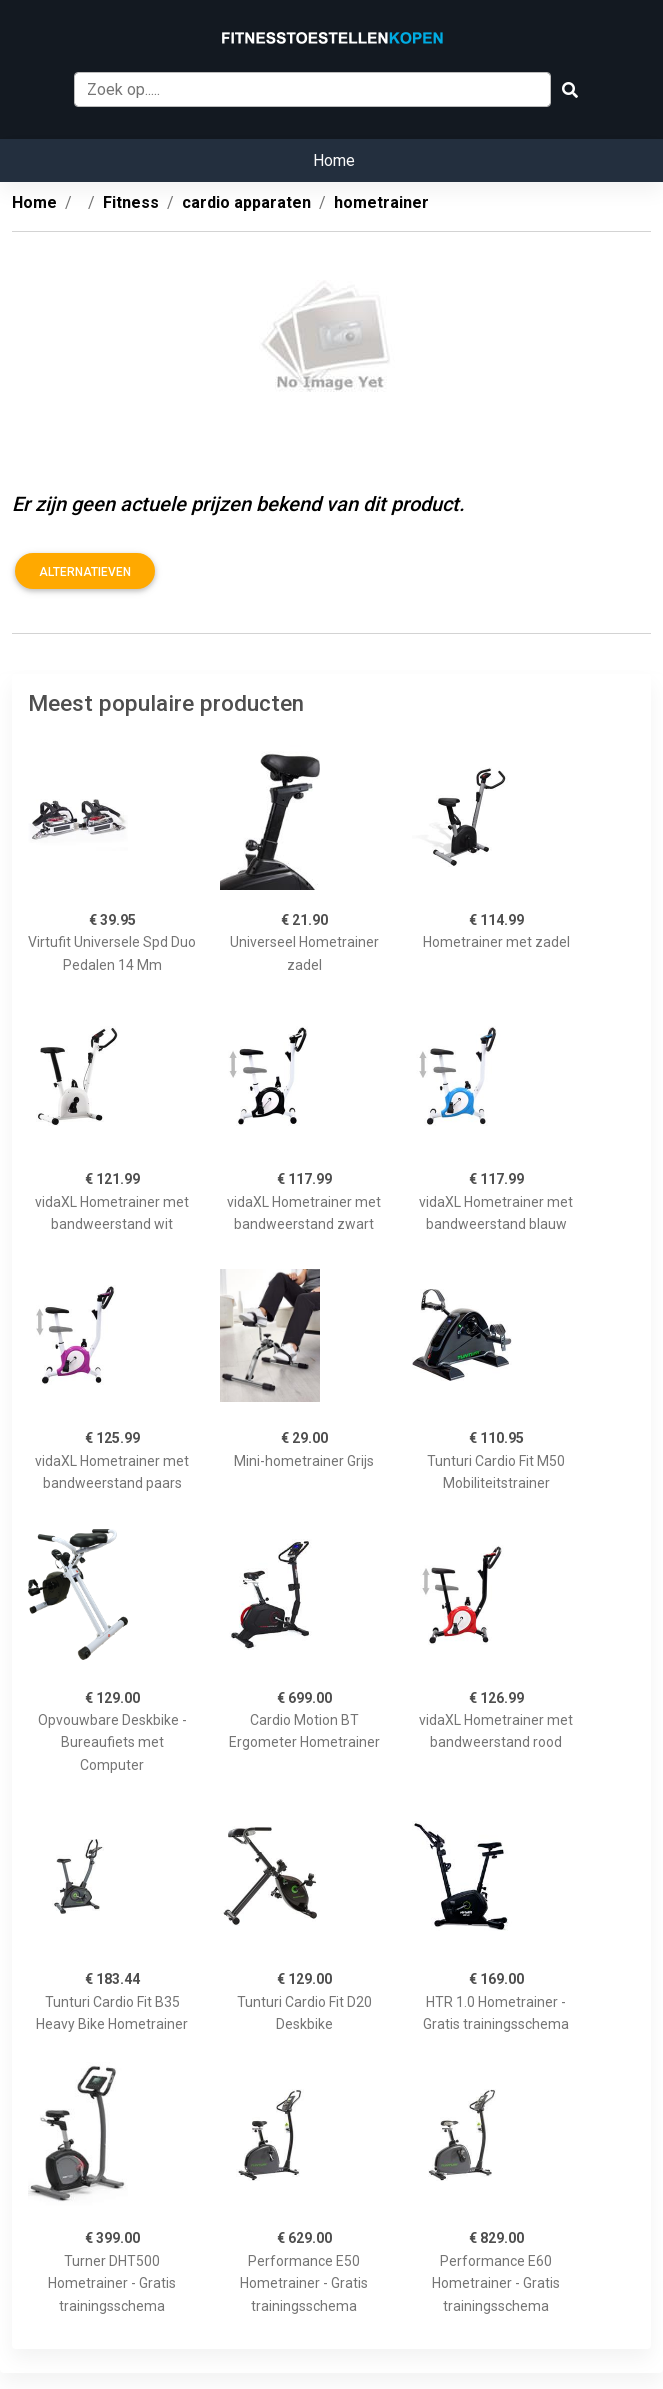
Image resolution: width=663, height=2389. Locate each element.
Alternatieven (85, 572)
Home (334, 160)
